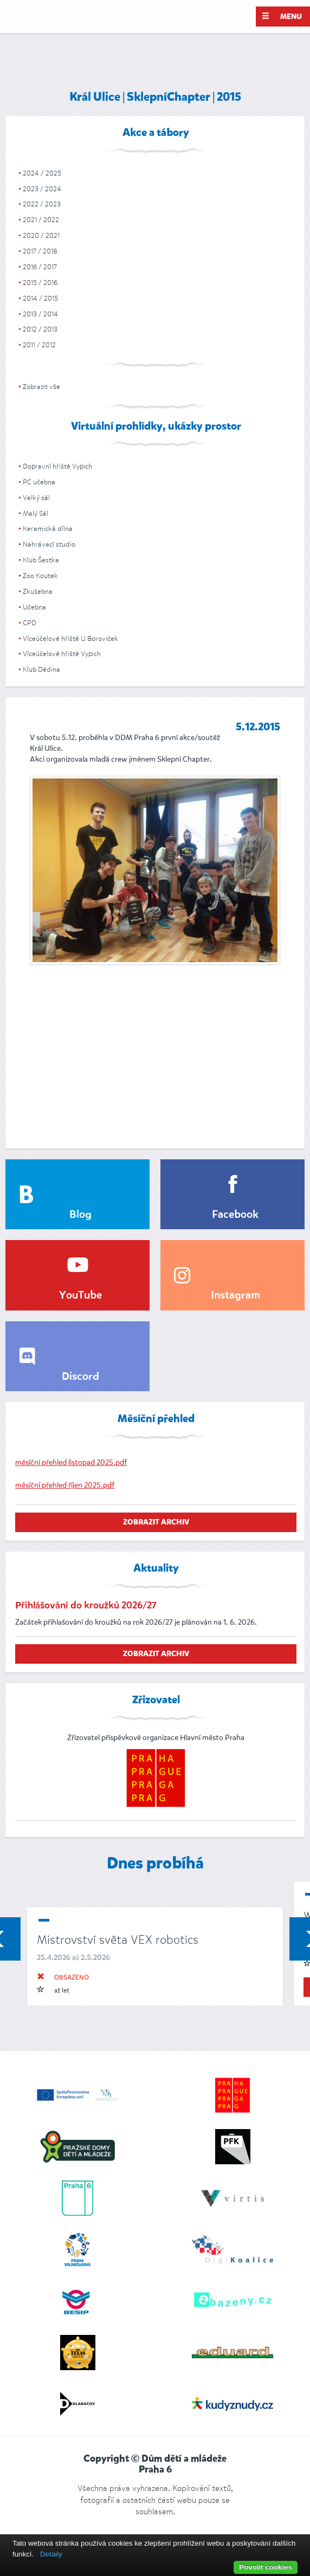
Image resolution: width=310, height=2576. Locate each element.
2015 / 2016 (40, 282)
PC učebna (39, 481)
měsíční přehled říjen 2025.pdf (64, 1485)
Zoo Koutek (40, 575)
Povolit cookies (265, 2567)
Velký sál (36, 497)
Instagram (235, 1295)
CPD (29, 622)
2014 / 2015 (40, 298)
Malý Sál (35, 513)
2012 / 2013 (40, 329)
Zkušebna (38, 591)
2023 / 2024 (42, 188)
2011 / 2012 (39, 344)
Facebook (235, 1215)
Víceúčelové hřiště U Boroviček (70, 638)
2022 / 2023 (42, 204)
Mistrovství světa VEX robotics (117, 1940)
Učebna (34, 607)
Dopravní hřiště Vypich (57, 466)
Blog (80, 1215)
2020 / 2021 (41, 235)
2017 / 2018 (40, 251)
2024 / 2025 (42, 173)
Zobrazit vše (41, 386)
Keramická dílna (48, 528)
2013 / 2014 (40, 314)
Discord (80, 1377)
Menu (282, 16)
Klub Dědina (41, 669)
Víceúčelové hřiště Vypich (62, 653)
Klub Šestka (41, 559)
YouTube (80, 1295)
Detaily (51, 2554)
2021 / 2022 (41, 219)
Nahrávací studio (49, 544)
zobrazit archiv (156, 1522)
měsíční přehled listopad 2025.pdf (71, 1462)
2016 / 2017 (40, 266)
